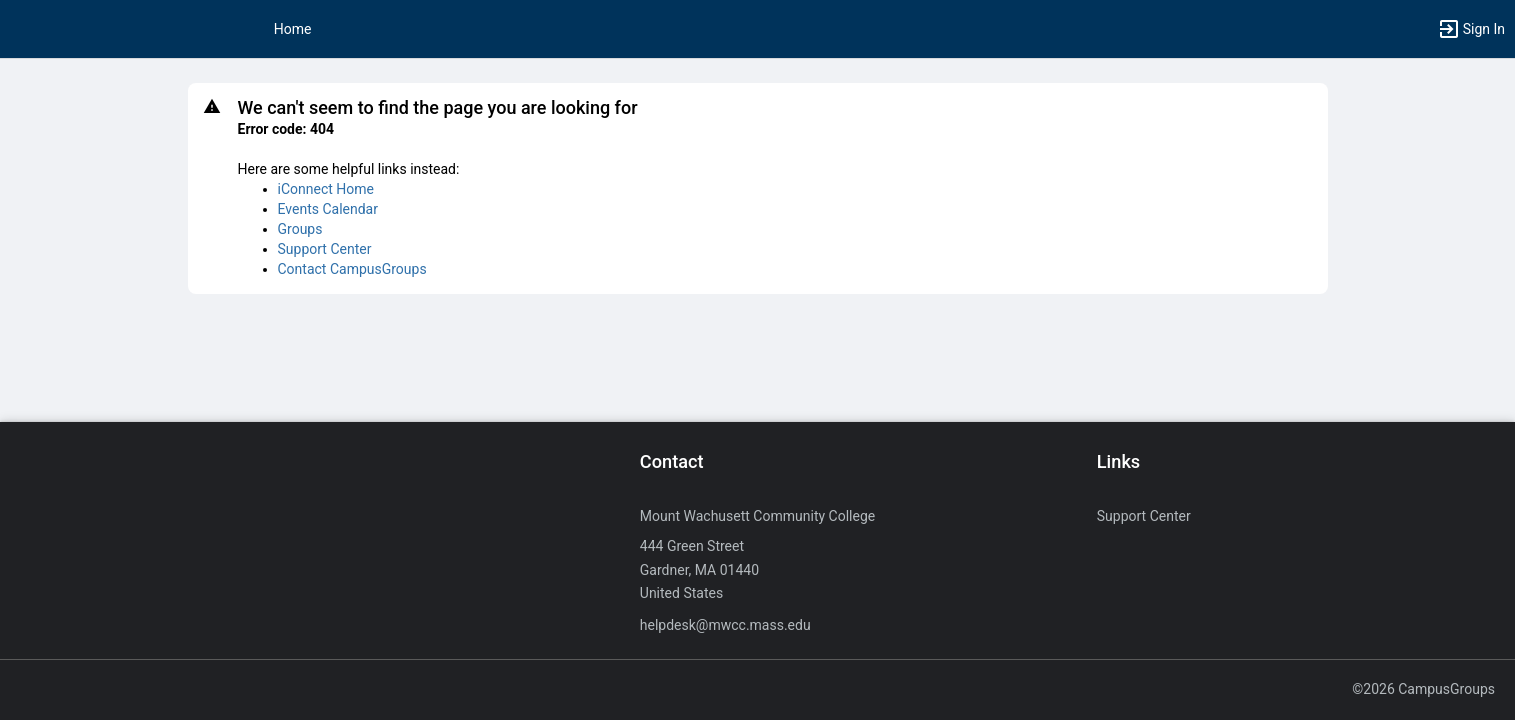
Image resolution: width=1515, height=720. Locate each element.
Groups (300, 229)
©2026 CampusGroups (1423, 689)
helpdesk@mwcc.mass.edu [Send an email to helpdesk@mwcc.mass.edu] (725, 625)
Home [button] (293, 29)
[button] (1471, 29)
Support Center (325, 249)
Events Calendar (328, 209)
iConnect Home (326, 189)
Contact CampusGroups (352, 269)
